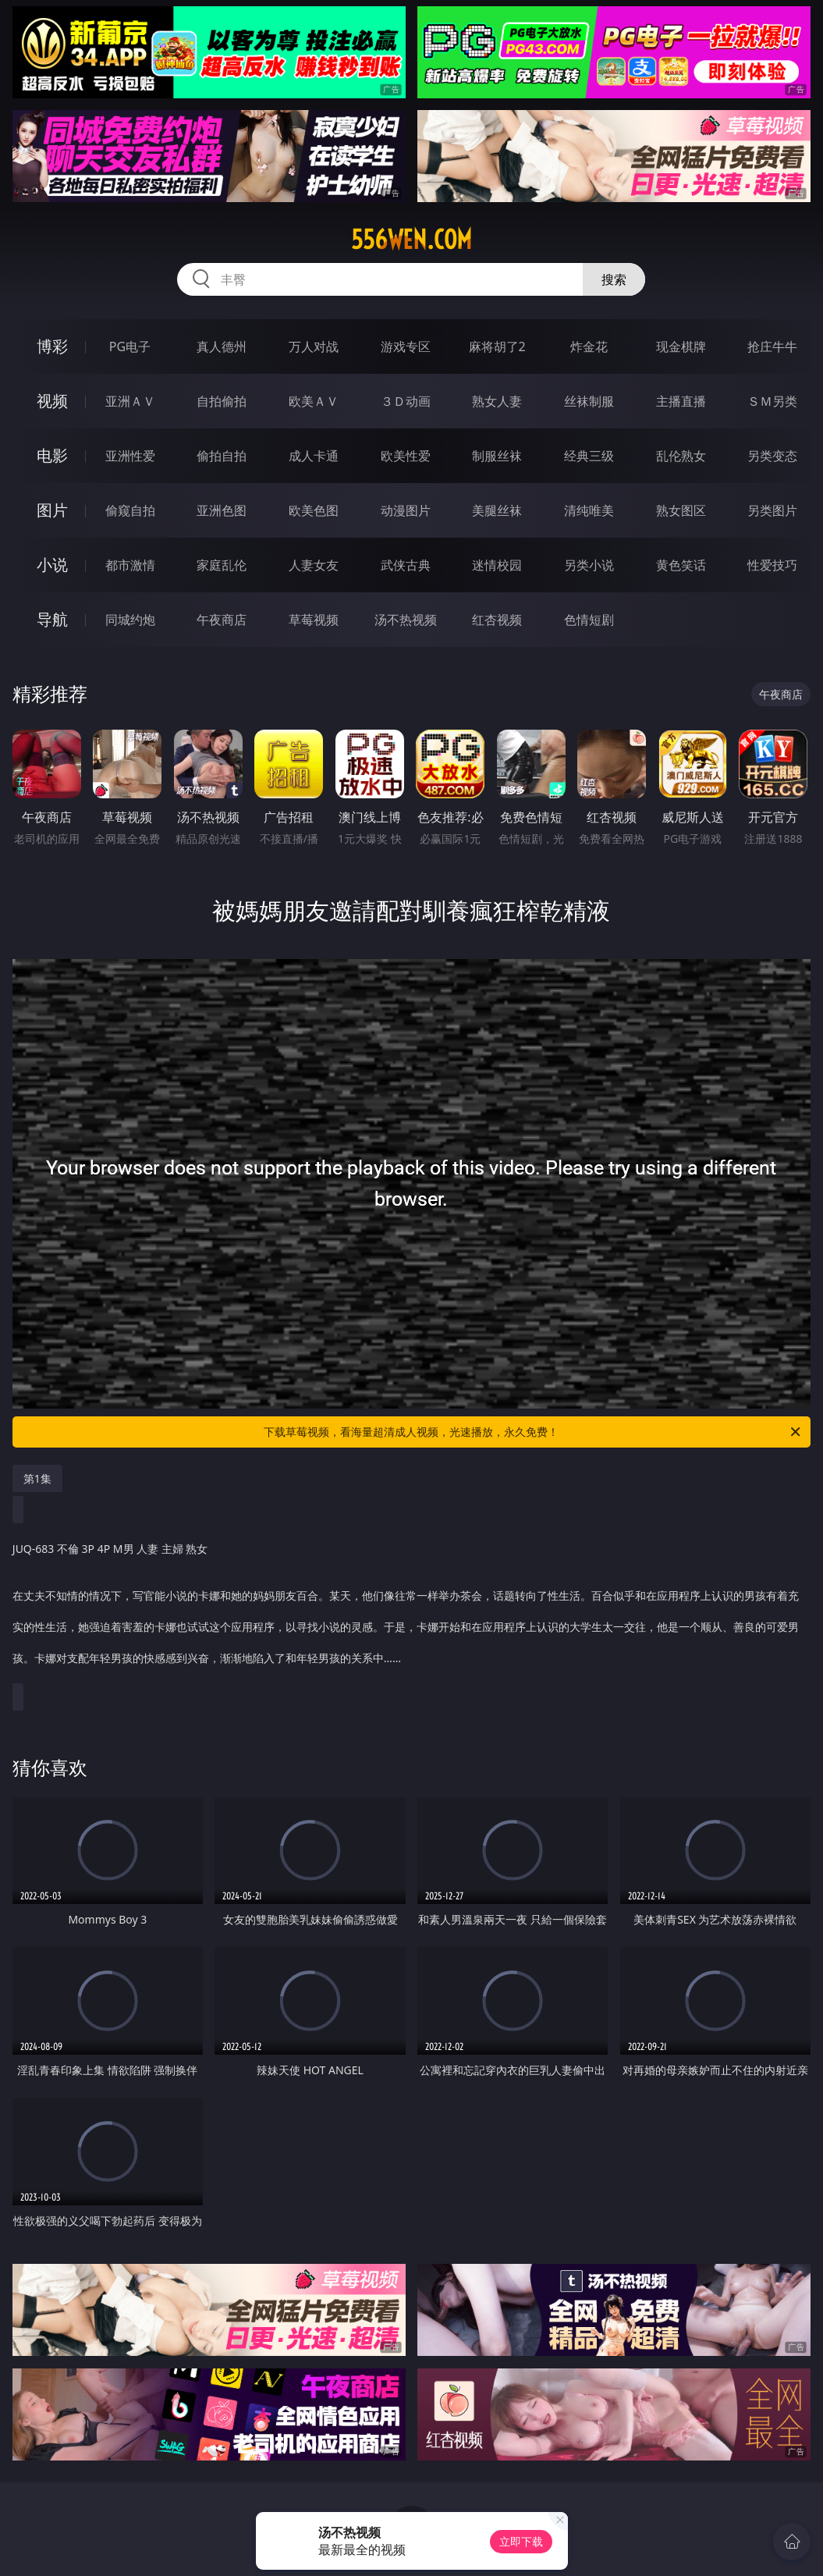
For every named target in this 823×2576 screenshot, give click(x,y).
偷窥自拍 (130, 510)
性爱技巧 (772, 565)
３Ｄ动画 (406, 401)
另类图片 (772, 510)
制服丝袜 (497, 455)
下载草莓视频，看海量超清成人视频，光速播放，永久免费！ (533, 1432)
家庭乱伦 (222, 565)
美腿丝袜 (497, 510)
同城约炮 (130, 619)
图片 (52, 510)
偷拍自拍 (222, 455)
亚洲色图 (222, 510)
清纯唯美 (589, 510)
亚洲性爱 (130, 455)
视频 (52, 400)
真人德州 (222, 346)
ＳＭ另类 (772, 401)
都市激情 (130, 565)
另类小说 (589, 565)
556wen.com (411, 239)
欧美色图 (314, 510)
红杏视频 (497, 619)
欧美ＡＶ (314, 401)
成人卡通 (314, 455)
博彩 (52, 346)
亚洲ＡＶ (130, 401)
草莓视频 (314, 619)
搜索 (613, 279)
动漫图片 (406, 510)
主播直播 (681, 401)
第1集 (37, 1478)
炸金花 (589, 346)
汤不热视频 (405, 619)
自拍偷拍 (222, 401)
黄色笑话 (681, 565)
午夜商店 (222, 619)
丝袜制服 (589, 401)
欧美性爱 (406, 455)
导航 (52, 619)
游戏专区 (406, 346)
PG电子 (130, 346)
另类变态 (772, 455)
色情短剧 (589, 619)
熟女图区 (681, 510)
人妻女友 (314, 565)
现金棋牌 (681, 346)
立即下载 (521, 2541)
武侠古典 (406, 565)
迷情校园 (497, 565)
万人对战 (314, 346)
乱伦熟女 (681, 455)
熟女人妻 (497, 401)
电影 (52, 455)
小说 (52, 564)
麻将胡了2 (497, 346)
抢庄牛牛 (772, 346)
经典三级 (589, 455)
